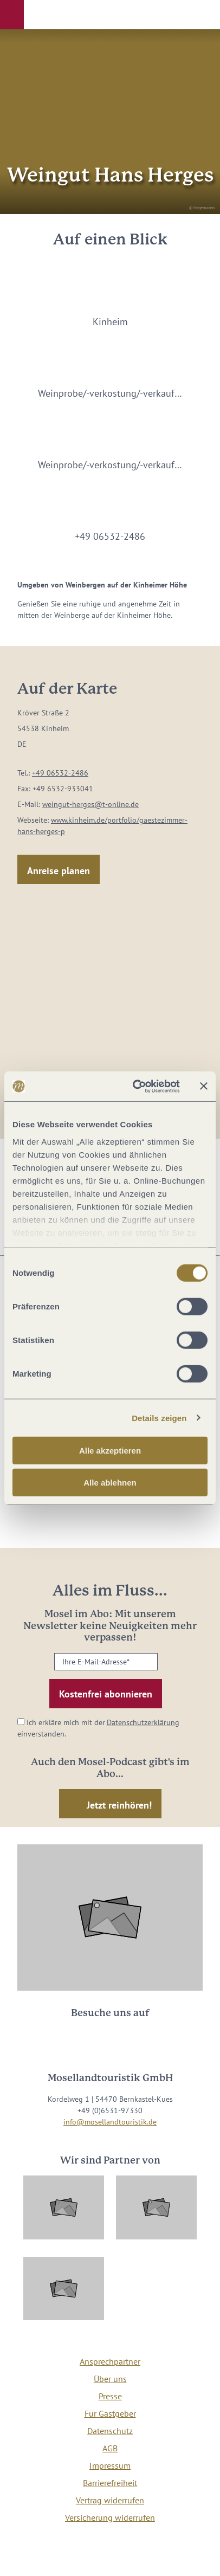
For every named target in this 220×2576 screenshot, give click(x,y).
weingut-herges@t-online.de (90, 804)
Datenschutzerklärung (143, 1722)
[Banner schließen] (204, 1086)
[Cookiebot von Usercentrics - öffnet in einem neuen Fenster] (135, 1086)
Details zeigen (159, 1417)
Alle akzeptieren (110, 1450)
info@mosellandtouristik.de (110, 2122)
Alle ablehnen (110, 1482)
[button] (12, 14)
